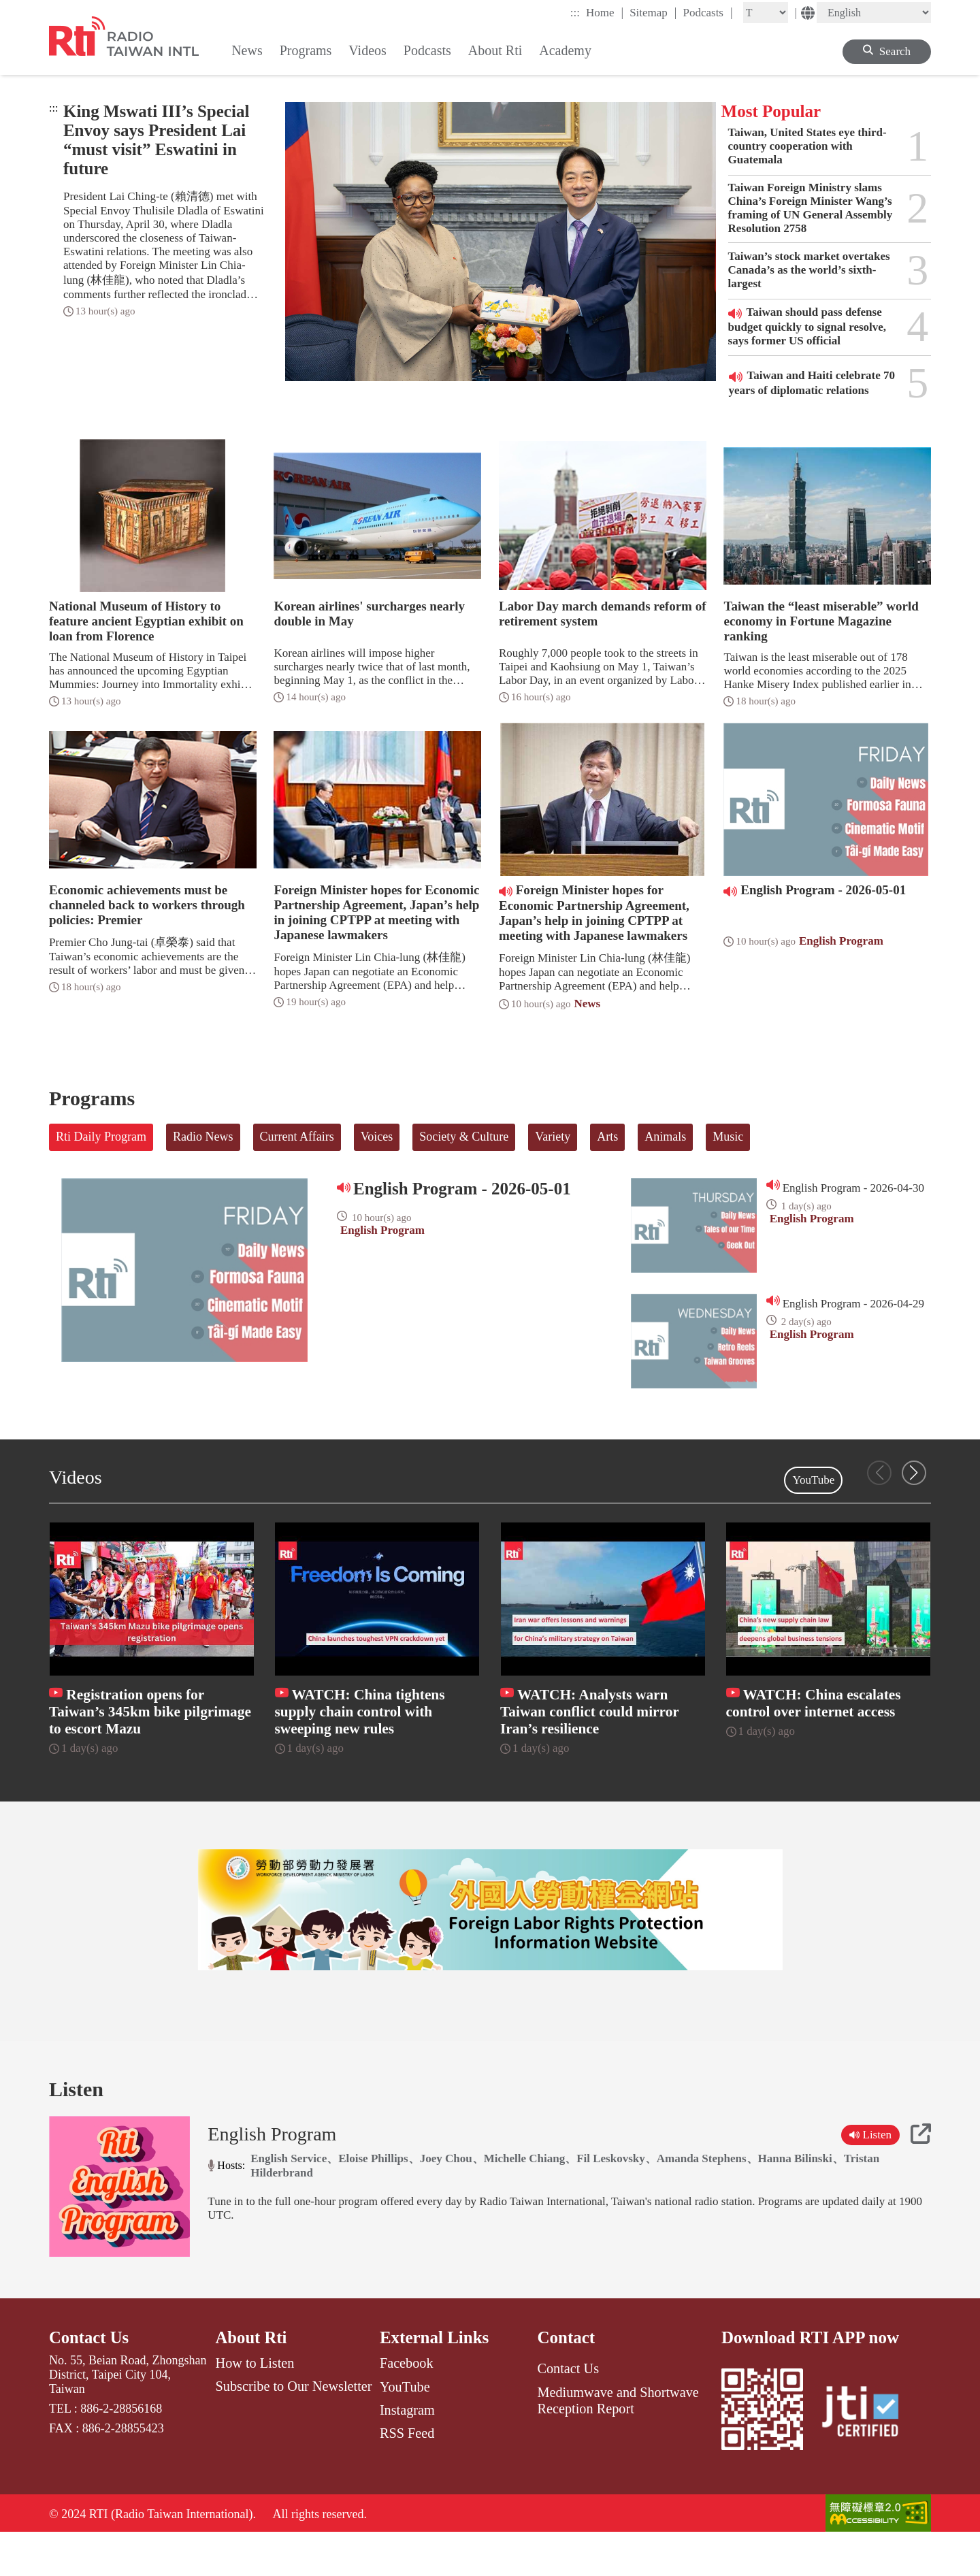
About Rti (252, 2379)
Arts (607, 1136)
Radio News (203, 1136)
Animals (665, 1136)
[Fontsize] (765, 12)
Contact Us (89, 2379)
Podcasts (707, 12)
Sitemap (653, 12)
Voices (377, 1136)
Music (728, 1136)
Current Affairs (297, 1136)
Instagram (407, 2451)
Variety (552, 1136)
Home (604, 12)
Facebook (407, 2405)
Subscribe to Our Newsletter (294, 2428)
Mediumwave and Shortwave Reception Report (617, 2442)
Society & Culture (463, 1136)
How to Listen (255, 2405)
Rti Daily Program (101, 1136)
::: (575, 12)
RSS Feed (407, 2475)
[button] (914, 1473)
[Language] (874, 12)
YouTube (813, 1479)
